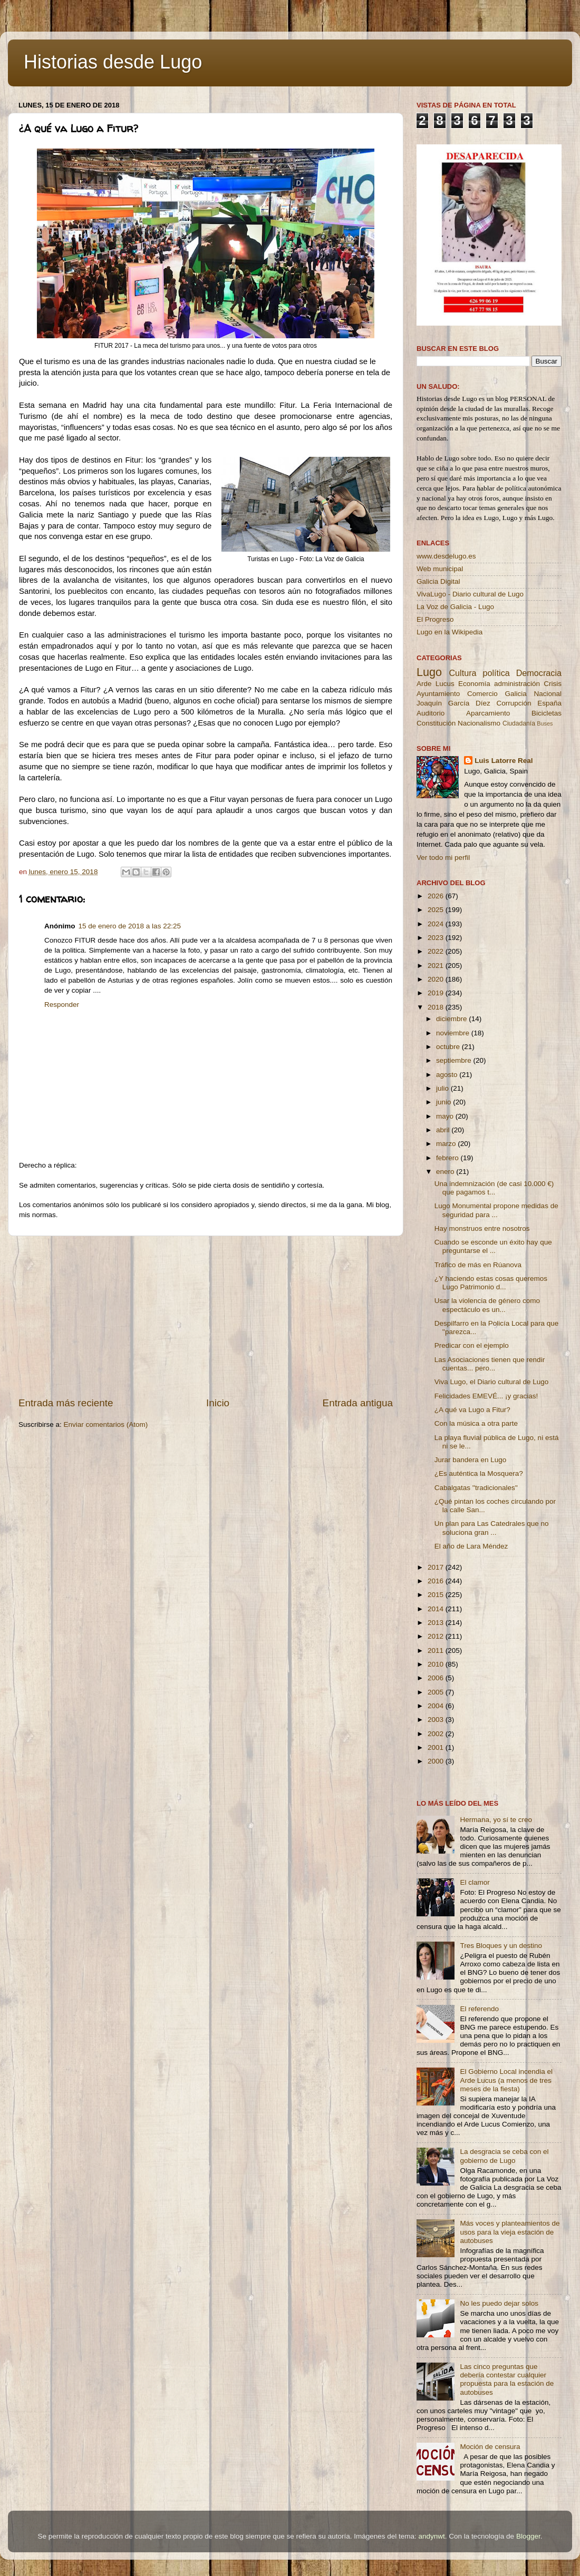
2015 (437, 1595)
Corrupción (513, 703)
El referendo (479, 2009)
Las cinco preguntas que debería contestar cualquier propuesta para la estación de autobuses (507, 2379)
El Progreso (435, 619)
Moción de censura (490, 2447)
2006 (437, 1678)
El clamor (474, 1882)
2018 (437, 1007)
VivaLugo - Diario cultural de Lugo (470, 594)
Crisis (553, 684)
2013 (437, 1623)
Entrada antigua (358, 1402)
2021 (437, 965)
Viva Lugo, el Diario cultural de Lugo (491, 1382)
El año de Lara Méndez (471, 1546)
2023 (437, 938)
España (549, 703)
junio (444, 1102)
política (495, 673)
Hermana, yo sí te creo (496, 1820)
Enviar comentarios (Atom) (106, 1424)
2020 (437, 979)
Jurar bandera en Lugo (470, 1460)
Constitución (436, 723)
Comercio (482, 694)
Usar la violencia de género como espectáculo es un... (487, 1305)
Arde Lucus (436, 684)
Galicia (515, 694)
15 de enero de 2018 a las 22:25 (130, 926)
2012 (437, 1636)
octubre (449, 1047)
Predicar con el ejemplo (471, 1345)
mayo (446, 1116)
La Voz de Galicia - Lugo (455, 607)
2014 (437, 1609)
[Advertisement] (206, 1316)
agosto (447, 1075)
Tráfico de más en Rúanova (477, 1265)
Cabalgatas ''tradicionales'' (476, 1488)
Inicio (217, 1402)
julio (443, 1088)
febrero (448, 1158)
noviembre (453, 1033)
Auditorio (430, 713)
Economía (474, 684)
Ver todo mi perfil (443, 857)
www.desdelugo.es (446, 556)
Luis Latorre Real (504, 761)
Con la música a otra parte (476, 1423)
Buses (545, 723)
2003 (437, 1719)
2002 (437, 1734)
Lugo (429, 672)
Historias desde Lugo (113, 62)
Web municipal (440, 569)
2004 (437, 1706)
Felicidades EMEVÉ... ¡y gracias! (486, 1396)
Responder (61, 1004)
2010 (437, 1664)
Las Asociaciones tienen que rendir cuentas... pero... (489, 1364)
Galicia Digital (438, 581)
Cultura (462, 673)
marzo (447, 1144)
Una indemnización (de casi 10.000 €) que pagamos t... (494, 1188)
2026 (437, 896)
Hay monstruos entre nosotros (482, 1228)
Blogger (528, 2536)
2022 (437, 951)
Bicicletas (546, 713)
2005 (437, 1692)
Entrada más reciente (65, 1402)
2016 (437, 1581)
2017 (437, 1567)
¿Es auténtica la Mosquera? (478, 1473)
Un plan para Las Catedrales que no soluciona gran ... (491, 1528)
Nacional (548, 694)
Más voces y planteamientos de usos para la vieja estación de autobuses (509, 2231)
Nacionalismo (479, 723)
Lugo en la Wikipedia (449, 632)
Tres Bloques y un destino (501, 1946)
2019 (437, 993)
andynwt (431, 2536)
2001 (437, 1747)
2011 (437, 1650)
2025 (437, 910)
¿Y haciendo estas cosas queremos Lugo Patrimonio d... (490, 1283)
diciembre (452, 1019)
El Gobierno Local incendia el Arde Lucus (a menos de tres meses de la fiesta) (506, 2080)
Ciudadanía (518, 723)
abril (443, 1130)
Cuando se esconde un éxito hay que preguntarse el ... (493, 1246)
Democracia (539, 673)
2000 (437, 1761)
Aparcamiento (488, 713)
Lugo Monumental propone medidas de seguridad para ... (496, 1210)
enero (446, 1172)
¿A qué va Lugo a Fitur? (472, 1410)
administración (517, 684)
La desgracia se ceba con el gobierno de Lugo (504, 2156)
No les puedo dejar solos (499, 2303)
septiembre (454, 1060)
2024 (437, 924)
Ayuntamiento (438, 694)
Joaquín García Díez (453, 703)
